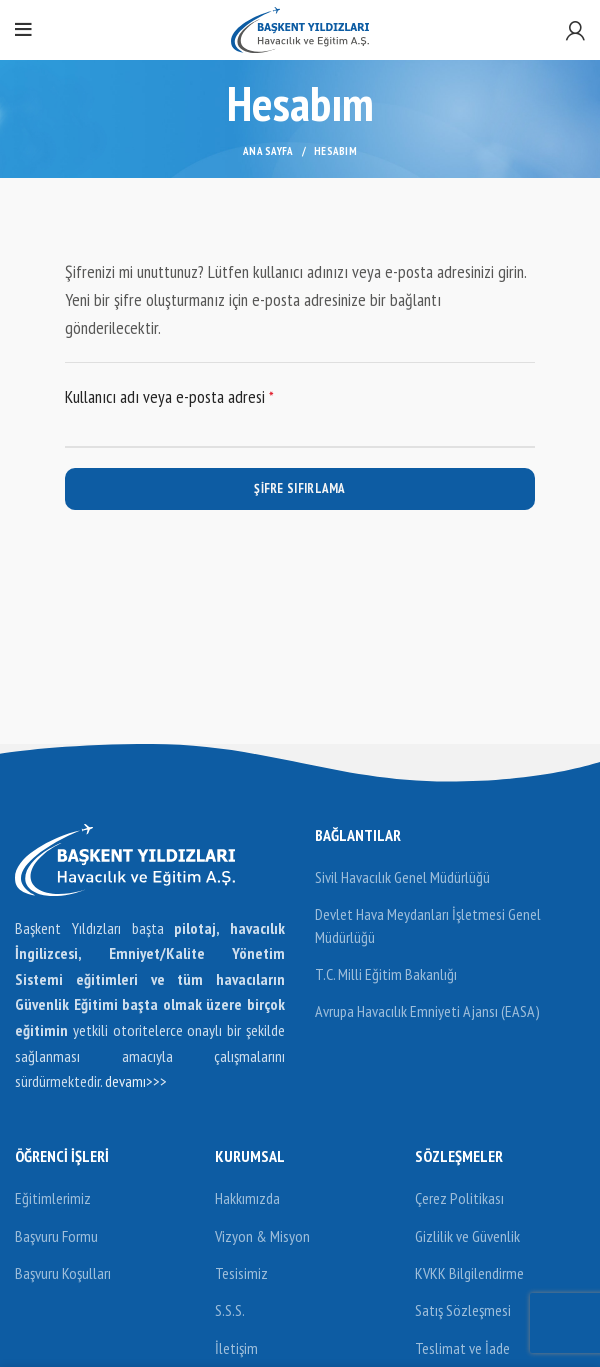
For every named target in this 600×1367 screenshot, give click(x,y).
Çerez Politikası (459, 1198)
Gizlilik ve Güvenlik (467, 1236)
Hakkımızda (247, 1198)
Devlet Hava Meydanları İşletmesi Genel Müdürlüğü (428, 925)
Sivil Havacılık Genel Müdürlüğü (402, 877)
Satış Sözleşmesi (463, 1310)
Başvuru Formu (56, 1236)
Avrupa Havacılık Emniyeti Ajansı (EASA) (427, 1011)
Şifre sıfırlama (300, 488)
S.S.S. (230, 1310)
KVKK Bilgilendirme (469, 1273)
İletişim (236, 1348)
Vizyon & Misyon (262, 1236)
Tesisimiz (241, 1273)
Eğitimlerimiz (53, 1198)
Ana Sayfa (268, 151)
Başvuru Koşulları (63, 1273)
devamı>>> (136, 1081)
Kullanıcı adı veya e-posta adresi (191, 395)
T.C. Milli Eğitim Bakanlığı (386, 974)
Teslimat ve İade (462, 1348)
